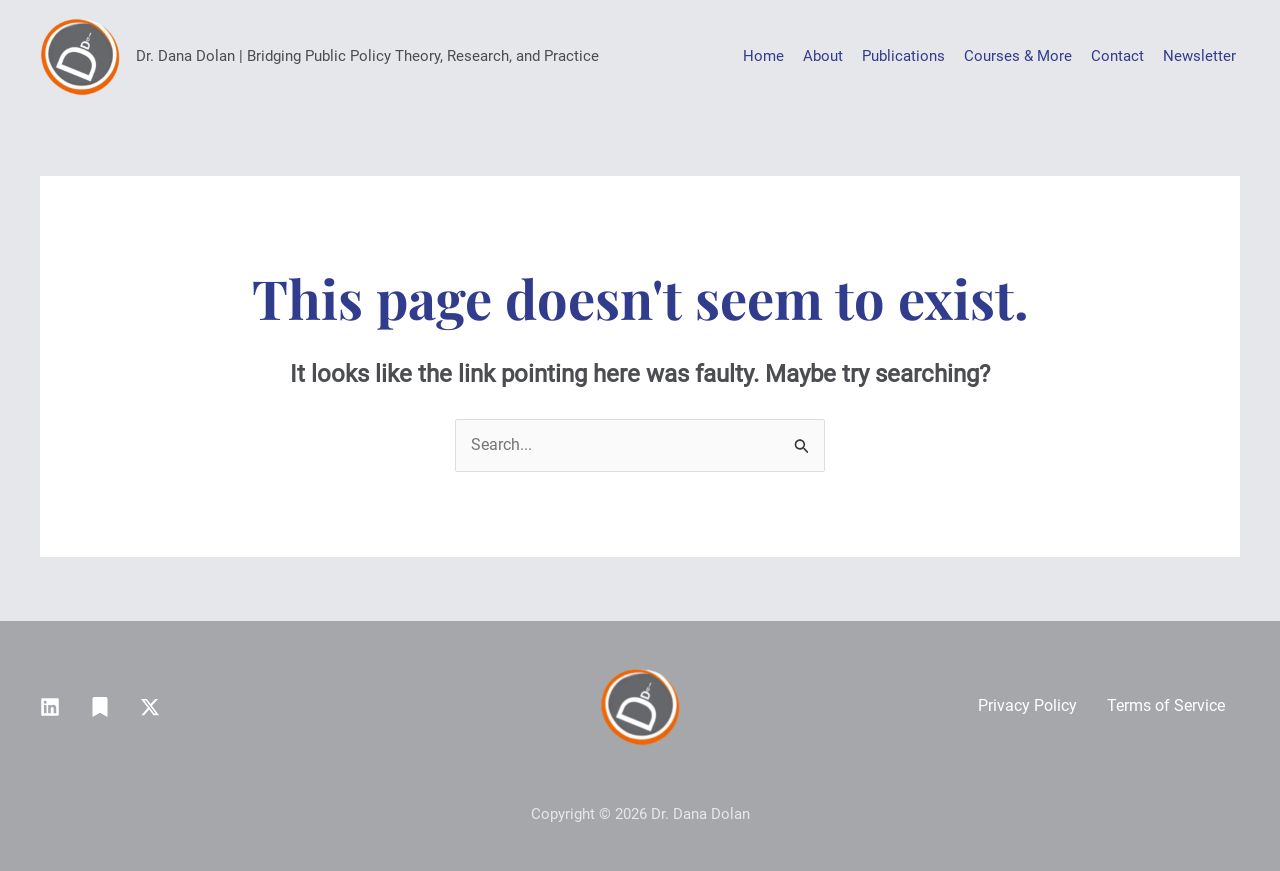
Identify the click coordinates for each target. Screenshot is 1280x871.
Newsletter (1199, 56)
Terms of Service (1166, 705)
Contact (1117, 56)
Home (763, 56)
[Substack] (100, 707)
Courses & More (1018, 56)
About (823, 56)
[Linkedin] (50, 707)
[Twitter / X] (150, 707)
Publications (903, 56)
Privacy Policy (1027, 705)
